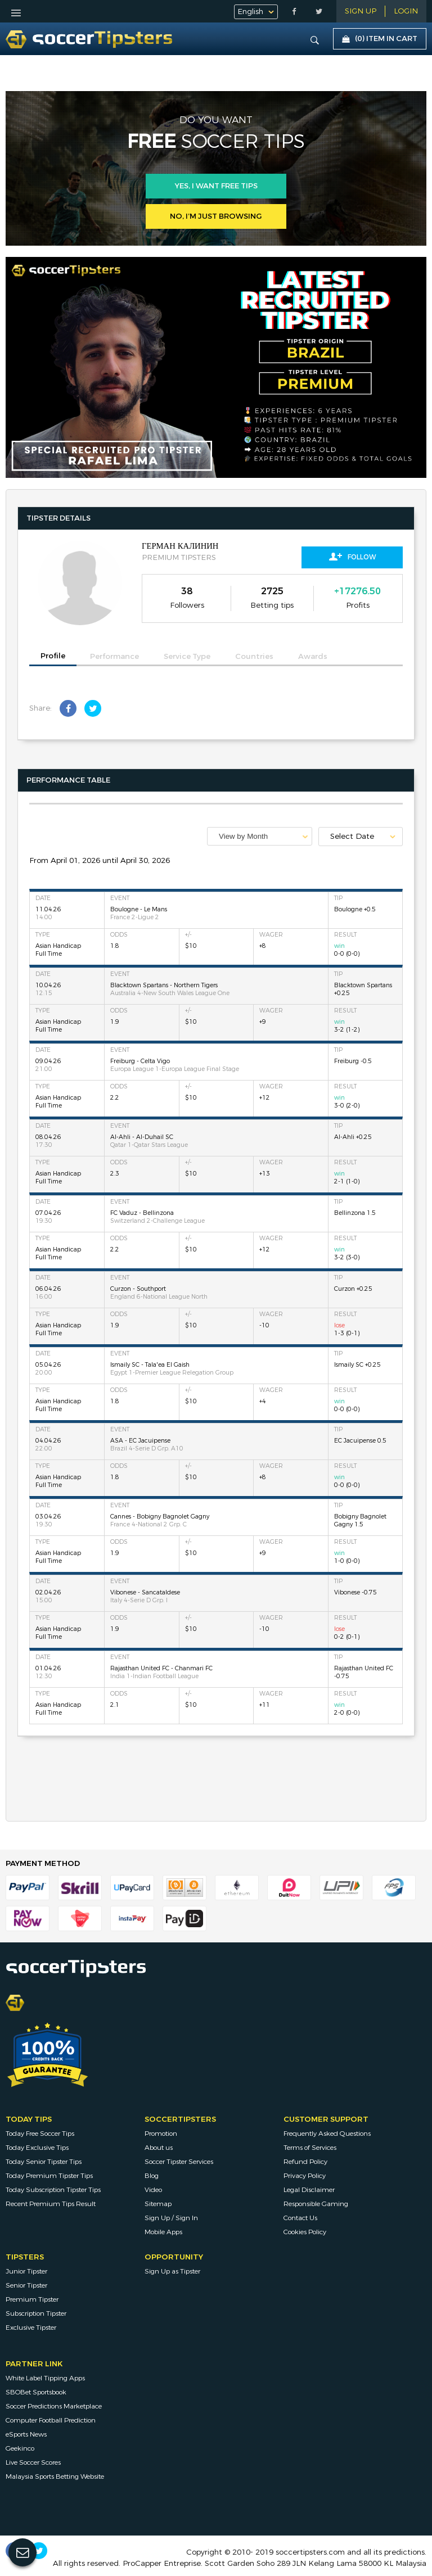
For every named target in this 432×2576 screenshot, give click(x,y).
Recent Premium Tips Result (51, 2203)
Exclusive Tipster (31, 2327)
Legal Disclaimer (309, 2189)
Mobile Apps (163, 2231)
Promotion (161, 2133)
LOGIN (406, 11)
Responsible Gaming (316, 2203)
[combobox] (259, 836)
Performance (114, 657)
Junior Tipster (26, 2271)
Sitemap (158, 2203)
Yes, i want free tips (216, 186)
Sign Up (360, 11)
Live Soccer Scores (33, 2462)
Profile (52, 656)
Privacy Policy (305, 2175)
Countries (254, 657)
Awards (312, 657)
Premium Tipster (32, 2299)
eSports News (26, 2434)
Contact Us (300, 2217)
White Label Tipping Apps (45, 2378)
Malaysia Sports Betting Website (55, 2476)
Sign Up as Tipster (172, 2271)
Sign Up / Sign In (171, 2217)
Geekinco (20, 2448)
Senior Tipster (26, 2285)
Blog (152, 2175)
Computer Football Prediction (51, 2420)
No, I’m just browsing (216, 216)
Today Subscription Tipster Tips (53, 2189)
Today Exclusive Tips (37, 2147)
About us (159, 2147)
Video (153, 2189)
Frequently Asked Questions (327, 2133)
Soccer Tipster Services (179, 2161)
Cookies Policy (305, 2231)
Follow (352, 556)
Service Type (187, 657)
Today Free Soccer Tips (40, 2133)
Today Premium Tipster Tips (49, 2175)
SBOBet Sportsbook (36, 2392)
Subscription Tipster (36, 2313)
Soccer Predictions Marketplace (54, 2406)
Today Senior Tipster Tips (44, 2161)
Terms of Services (310, 2147)
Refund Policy (305, 2161)
